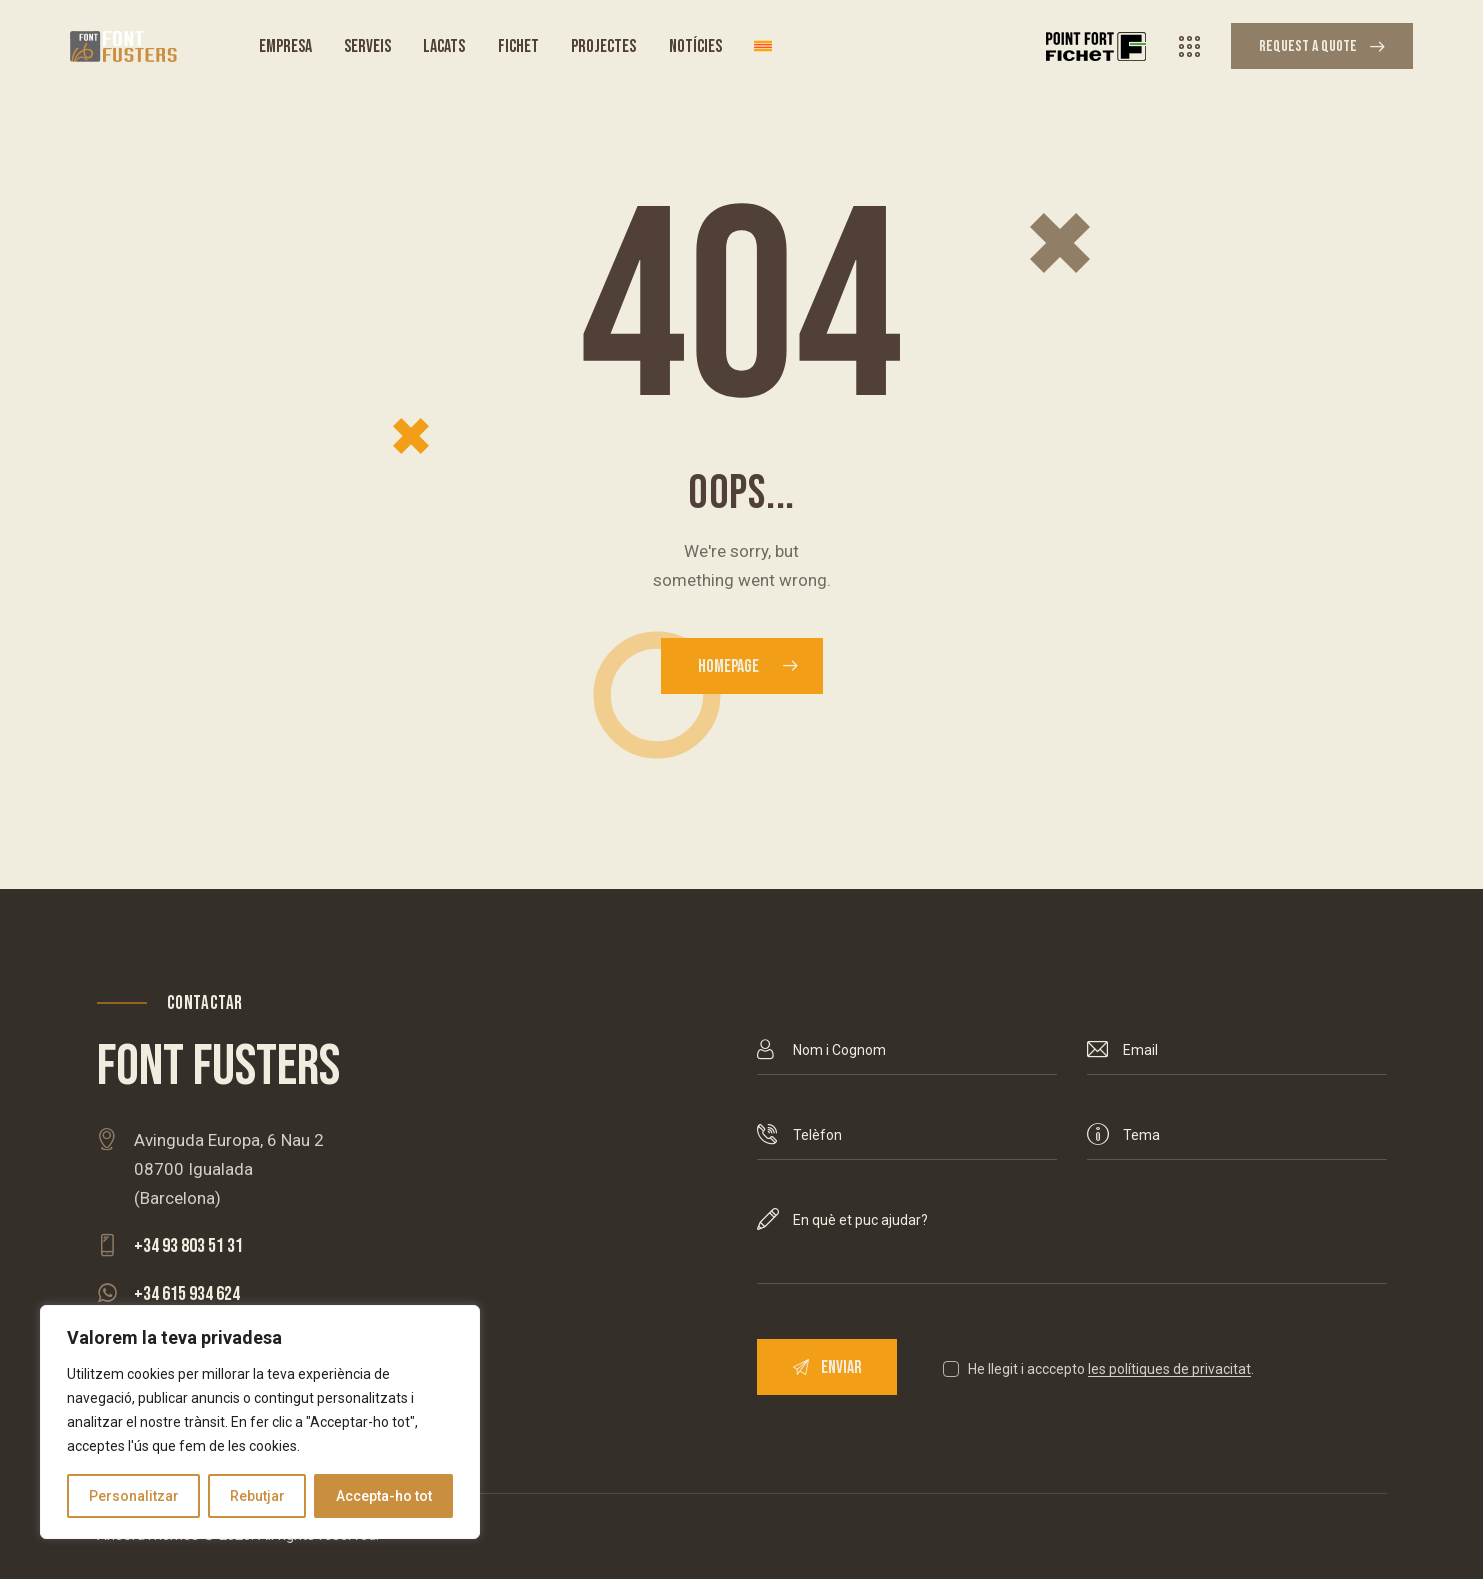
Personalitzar (134, 1496)
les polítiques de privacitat (1169, 1369)
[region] (260, 1422)
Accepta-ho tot (384, 1496)
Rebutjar (257, 1496)
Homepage (728, 666)
